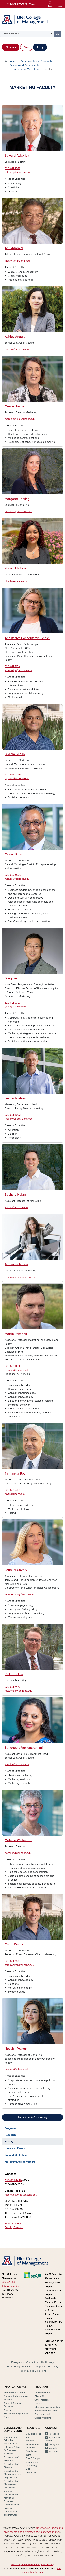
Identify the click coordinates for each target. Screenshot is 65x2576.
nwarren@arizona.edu (17, 2069)
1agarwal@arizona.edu (17, 260)
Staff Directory (13, 2223)
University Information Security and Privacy (32, 2564)
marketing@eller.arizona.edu (21, 2194)
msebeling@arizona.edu (18, 511)
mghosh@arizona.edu (17, 878)
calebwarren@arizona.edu (19, 1965)
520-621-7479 (12, 1687)
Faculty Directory (14, 2227)
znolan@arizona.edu (16, 1207)
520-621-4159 (12, 666)
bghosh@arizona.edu (17, 778)
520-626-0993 (13, 1366)
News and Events (15, 2148)
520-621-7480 (12, 1961)
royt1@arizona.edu (15, 1494)
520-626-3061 (13, 774)
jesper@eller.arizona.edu (19, 1118)
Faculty (9, 2141)
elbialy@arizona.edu (16, 581)
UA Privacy (47, 2362)
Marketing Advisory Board (20, 2161)
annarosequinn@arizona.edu (21, 1277)
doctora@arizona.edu (17, 349)
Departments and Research (36, 61)
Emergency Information (24, 2362)
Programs (10, 2128)
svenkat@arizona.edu (17, 1764)
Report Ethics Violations (32, 2370)
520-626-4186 (12, 1490)
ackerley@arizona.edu (17, 172)
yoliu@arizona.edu (15, 1006)
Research (10, 2135)
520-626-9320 (13, 875)
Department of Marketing (24, 69)
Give (26, 47)
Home (11, 61)
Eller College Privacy (19, 2366)
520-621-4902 (13, 1115)
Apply (40, 47)
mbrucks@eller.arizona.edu (20, 419)
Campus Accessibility (46, 2366)
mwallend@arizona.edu (18, 1853)
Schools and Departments (24, 65)
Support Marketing (16, 2155)
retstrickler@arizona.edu (18, 1690)
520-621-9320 (13, 1002)
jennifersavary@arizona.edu (20, 1594)
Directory (11, 47)
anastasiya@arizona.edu (18, 670)
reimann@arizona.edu (17, 1370)
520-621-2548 (12, 168)
